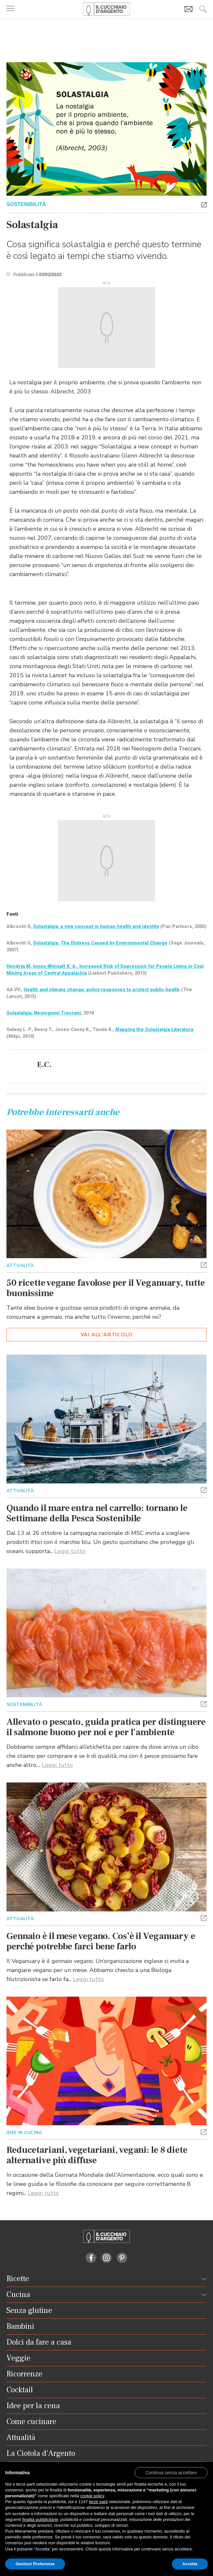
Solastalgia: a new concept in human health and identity (96, 926)
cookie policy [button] (92, 2495)
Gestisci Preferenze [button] (35, 2563)
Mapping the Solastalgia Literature (154, 1029)
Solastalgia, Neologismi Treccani (43, 1012)
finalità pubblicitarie (40, 2519)
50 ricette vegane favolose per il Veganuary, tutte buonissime (105, 1288)
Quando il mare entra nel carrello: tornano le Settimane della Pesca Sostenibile (96, 1513)
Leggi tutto (69, 1551)
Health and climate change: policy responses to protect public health (102, 989)
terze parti (98, 2501)
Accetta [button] (189, 2563)
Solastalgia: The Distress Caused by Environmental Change (100, 943)
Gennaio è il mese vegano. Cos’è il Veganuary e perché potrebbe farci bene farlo (100, 1941)
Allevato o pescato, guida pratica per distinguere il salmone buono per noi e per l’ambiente (106, 1727)
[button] (204, 204)
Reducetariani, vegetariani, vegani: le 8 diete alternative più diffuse (96, 2155)
